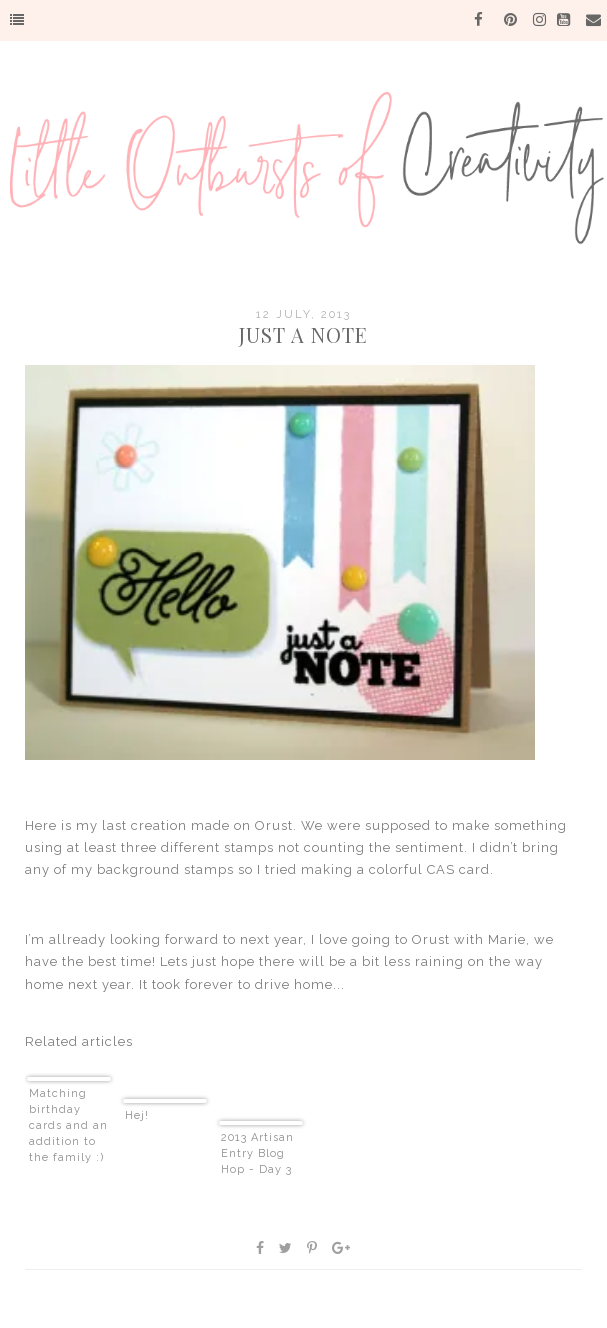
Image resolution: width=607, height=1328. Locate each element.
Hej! (137, 1115)
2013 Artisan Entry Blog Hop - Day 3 (257, 1153)
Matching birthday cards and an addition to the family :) (68, 1125)
